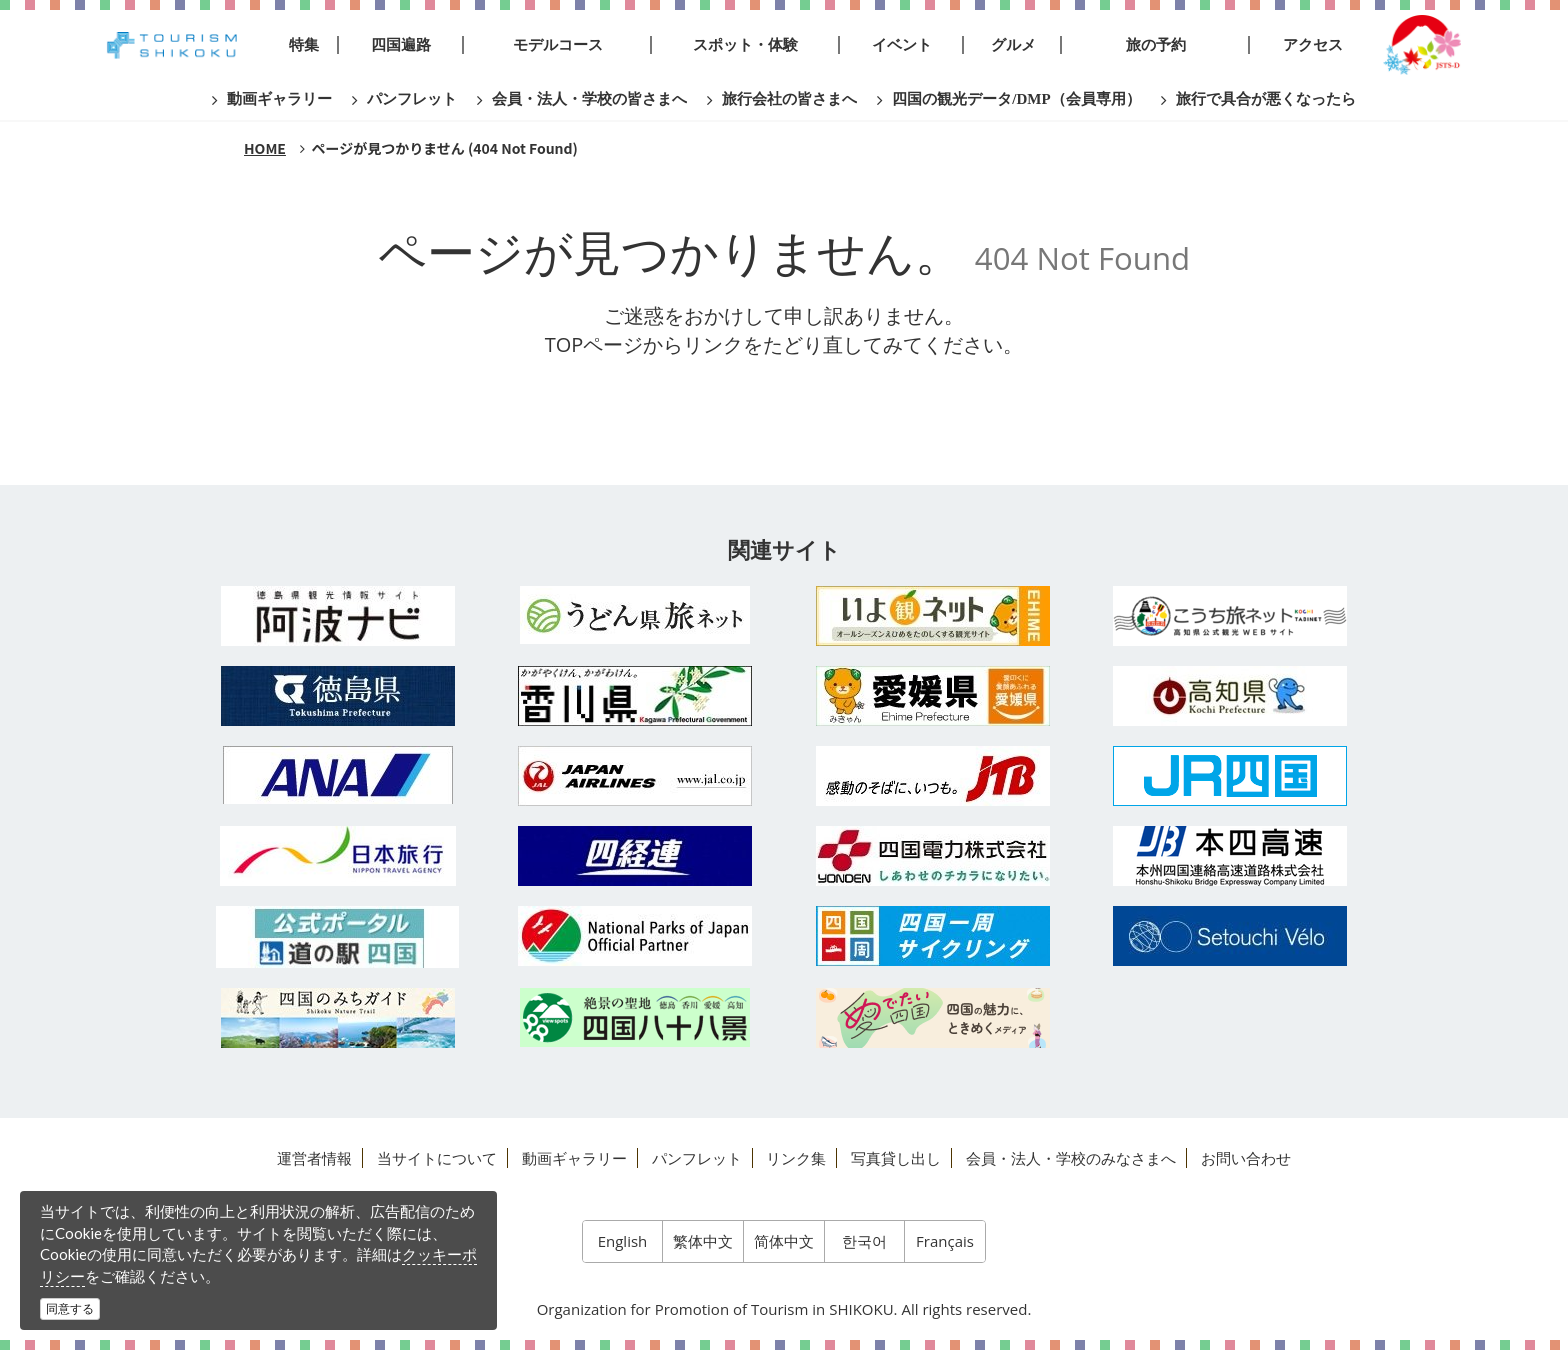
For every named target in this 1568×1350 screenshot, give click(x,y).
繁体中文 (703, 1241)
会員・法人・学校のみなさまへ (1071, 1158)
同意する (70, 1308)
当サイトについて (437, 1158)
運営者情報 (314, 1158)
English (623, 1241)
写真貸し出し (896, 1158)
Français (945, 1241)
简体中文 (784, 1241)
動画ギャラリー (574, 1158)
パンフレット (697, 1158)
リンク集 (796, 1158)
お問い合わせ (1246, 1158)
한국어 (864, 1241)
